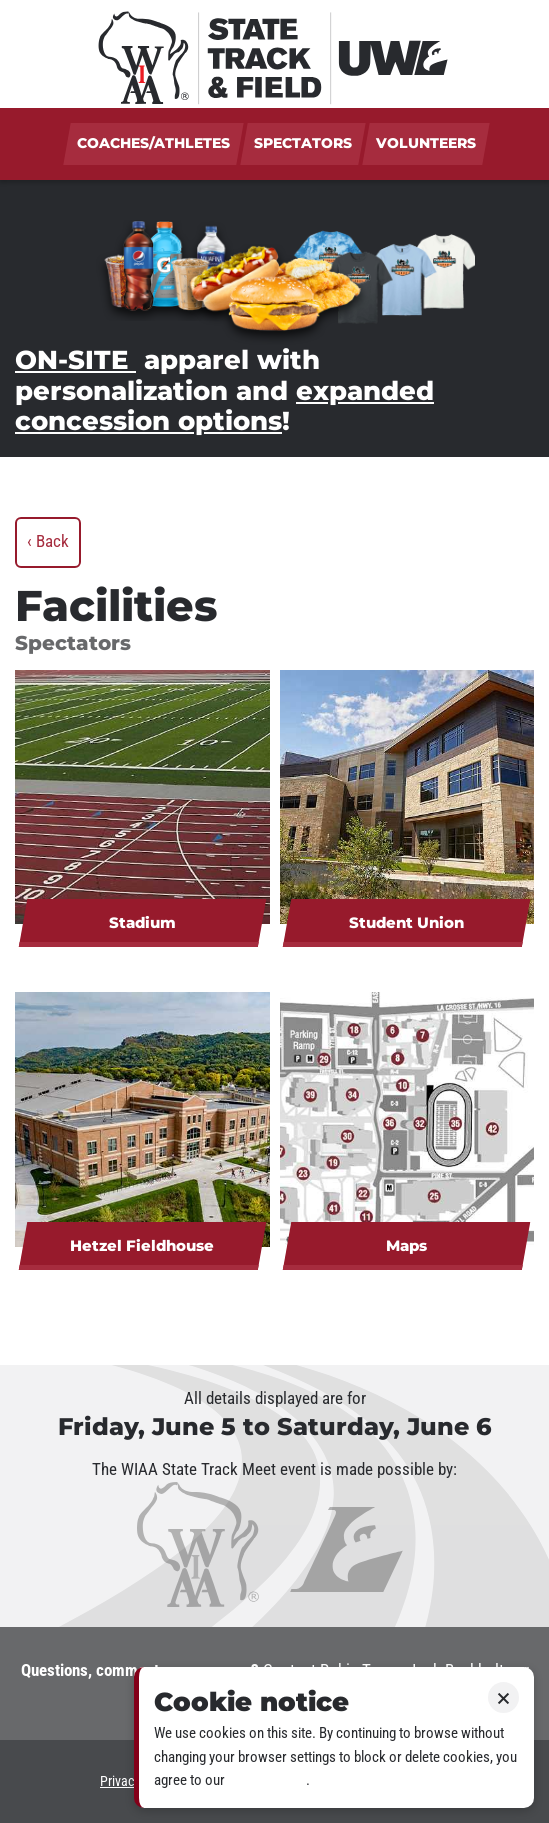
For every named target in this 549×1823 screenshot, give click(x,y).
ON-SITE (75, 359)
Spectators (303, 143)
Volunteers (426, 143)
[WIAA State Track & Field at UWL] (274, 54)
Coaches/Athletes (153, 143)
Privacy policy (267, 1780)
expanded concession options (224, 406)
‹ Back (48, 541)
